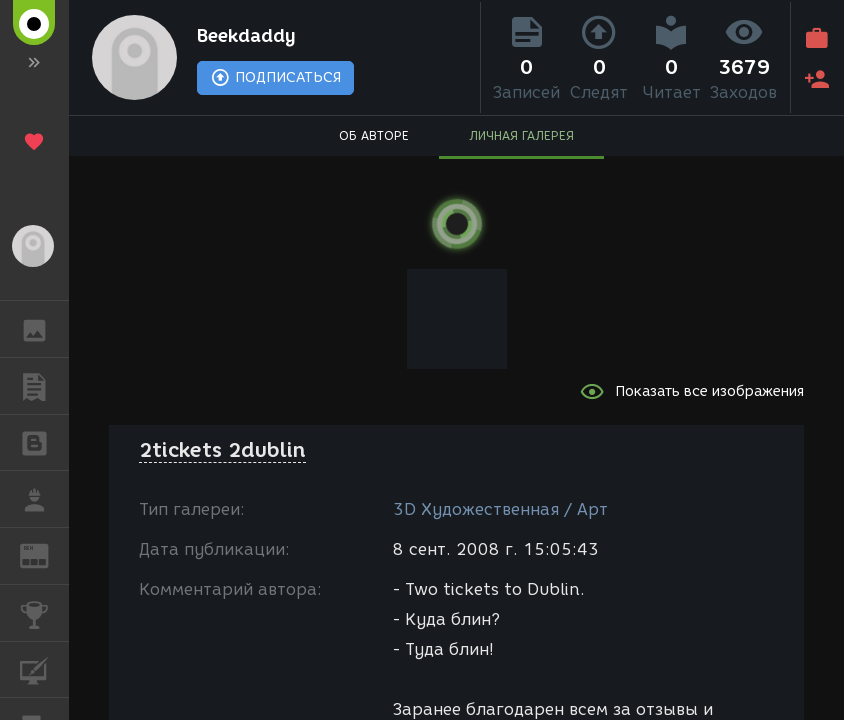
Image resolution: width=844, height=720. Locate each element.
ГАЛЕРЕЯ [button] (44, 329)
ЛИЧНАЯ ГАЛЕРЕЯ (521, 135)
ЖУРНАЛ (44, 554)
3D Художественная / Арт (500, 509)
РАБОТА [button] (44, 499)
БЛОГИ (44, 441)
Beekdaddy (246, 36)
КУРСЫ (44, 668)
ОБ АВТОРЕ (374, 135)
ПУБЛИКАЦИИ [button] (44, 386)
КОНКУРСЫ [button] (44, 613)
